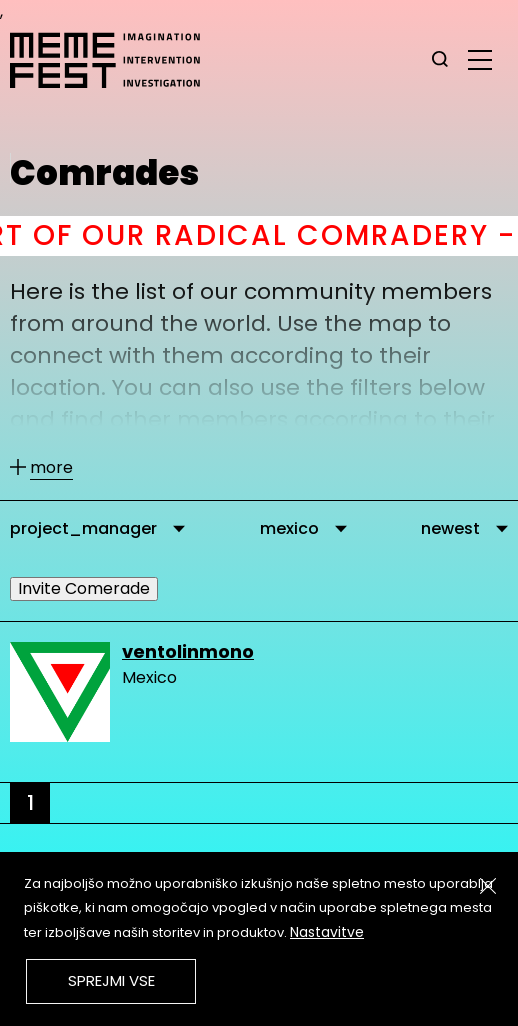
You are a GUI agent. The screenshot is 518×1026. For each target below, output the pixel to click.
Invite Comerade (84, 588)
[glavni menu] (480, 59)
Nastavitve (327, 932)
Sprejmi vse (111, 980)
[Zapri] (488, 886)
